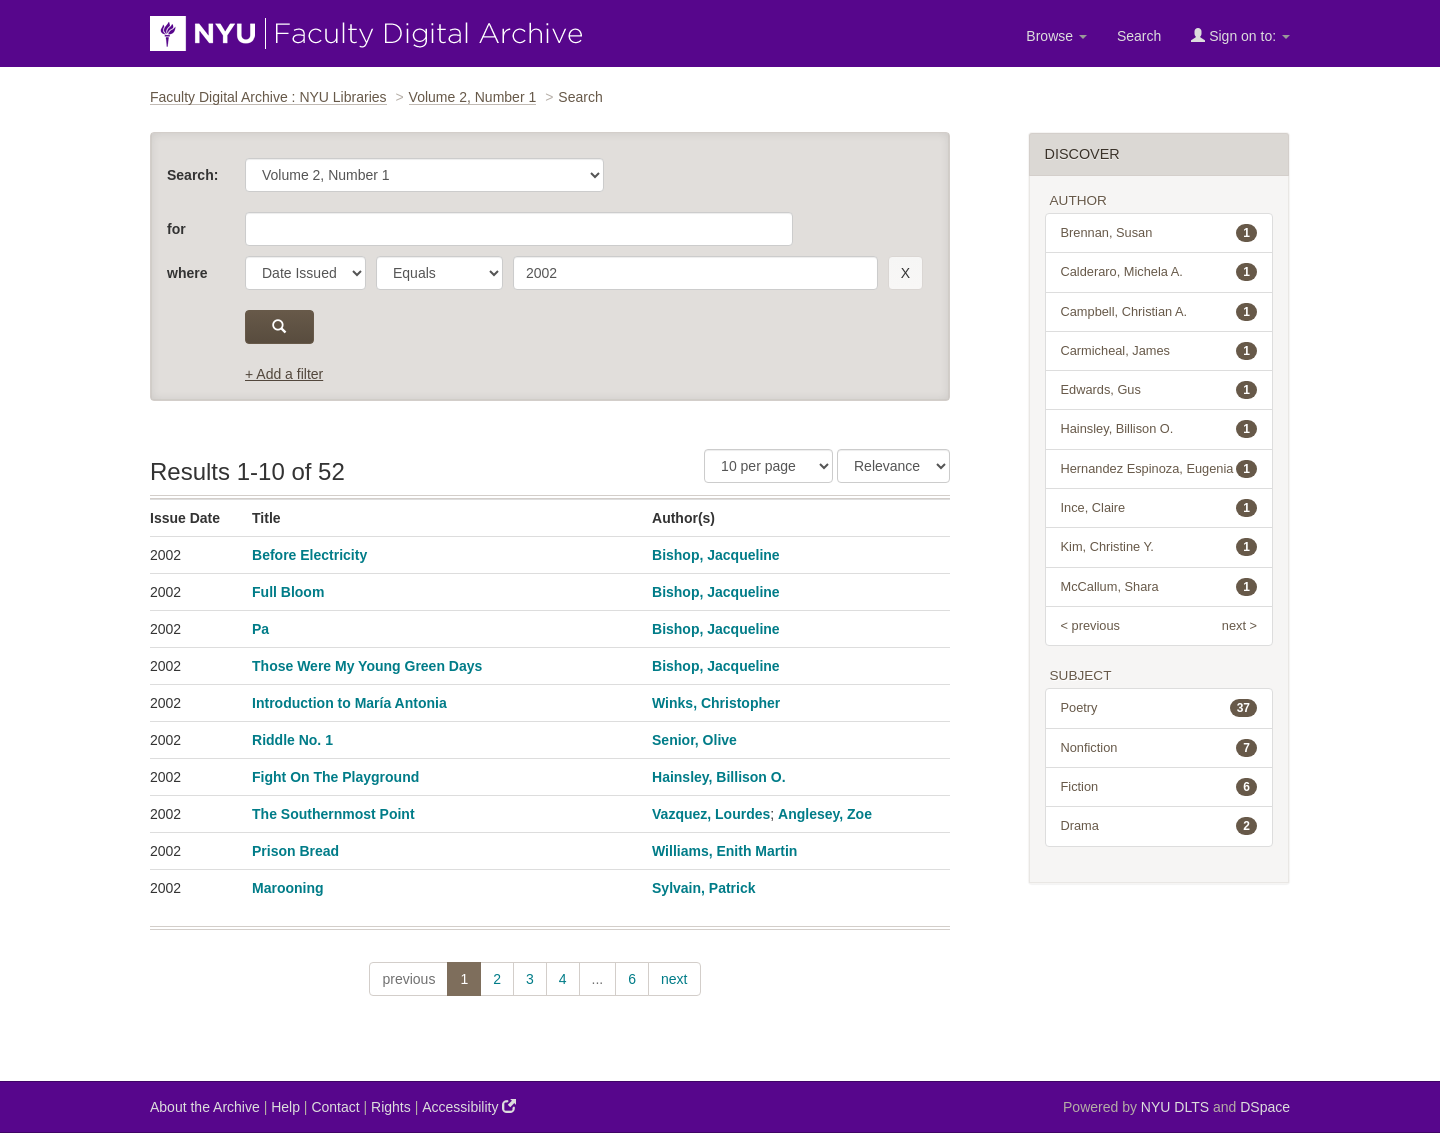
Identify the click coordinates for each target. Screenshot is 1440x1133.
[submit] (279, 327)
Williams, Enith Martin (724, 851)
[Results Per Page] (768, 466)
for (176, 229)
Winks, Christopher (716, 703)
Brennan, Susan (1159, 233)
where (187, 273)
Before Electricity (309, 555)
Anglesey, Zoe (825, 814)
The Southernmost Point (333, 814)
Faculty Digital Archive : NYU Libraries (268, 97)
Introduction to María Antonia (349, 703)
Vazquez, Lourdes (711, 814)
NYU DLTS (1175, 1107)
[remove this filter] (905, 273)
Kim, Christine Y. (1159, 547)
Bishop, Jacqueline (716, 555)
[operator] (439, 273)
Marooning (288, 888)
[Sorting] (893, 466)
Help (285, 1107)
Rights (391, 1107)
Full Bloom (288, 592)
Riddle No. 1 (292, 740)
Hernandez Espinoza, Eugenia (1159, 469)
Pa (260, 629)
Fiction (1159, 787)
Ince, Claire (1159, 508)
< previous (1090, 625)
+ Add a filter (284, 374)
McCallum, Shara (1159, 587)
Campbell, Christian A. (1159, 312)
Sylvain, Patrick (704, 888)
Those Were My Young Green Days (367, 666)
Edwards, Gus (1159, 390)
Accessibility (469, 1106)
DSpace (1265, 1107)
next (674, 979)
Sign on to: (1240, 35)
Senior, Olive (694, 740)
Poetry (1159, 708)
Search (1139, 36)
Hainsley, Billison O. (719, 777)
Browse (1056, 36)
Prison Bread (295, 851)
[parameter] (305, 273)
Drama (1159, 826)
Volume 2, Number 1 (473, 97)
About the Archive (205, 1107)
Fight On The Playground (335, 777)
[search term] (695, 273)
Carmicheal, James (1159, 351)
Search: (192, 175)
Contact (335, 1107)
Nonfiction (1159, 748)
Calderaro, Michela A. (1159, 272)
